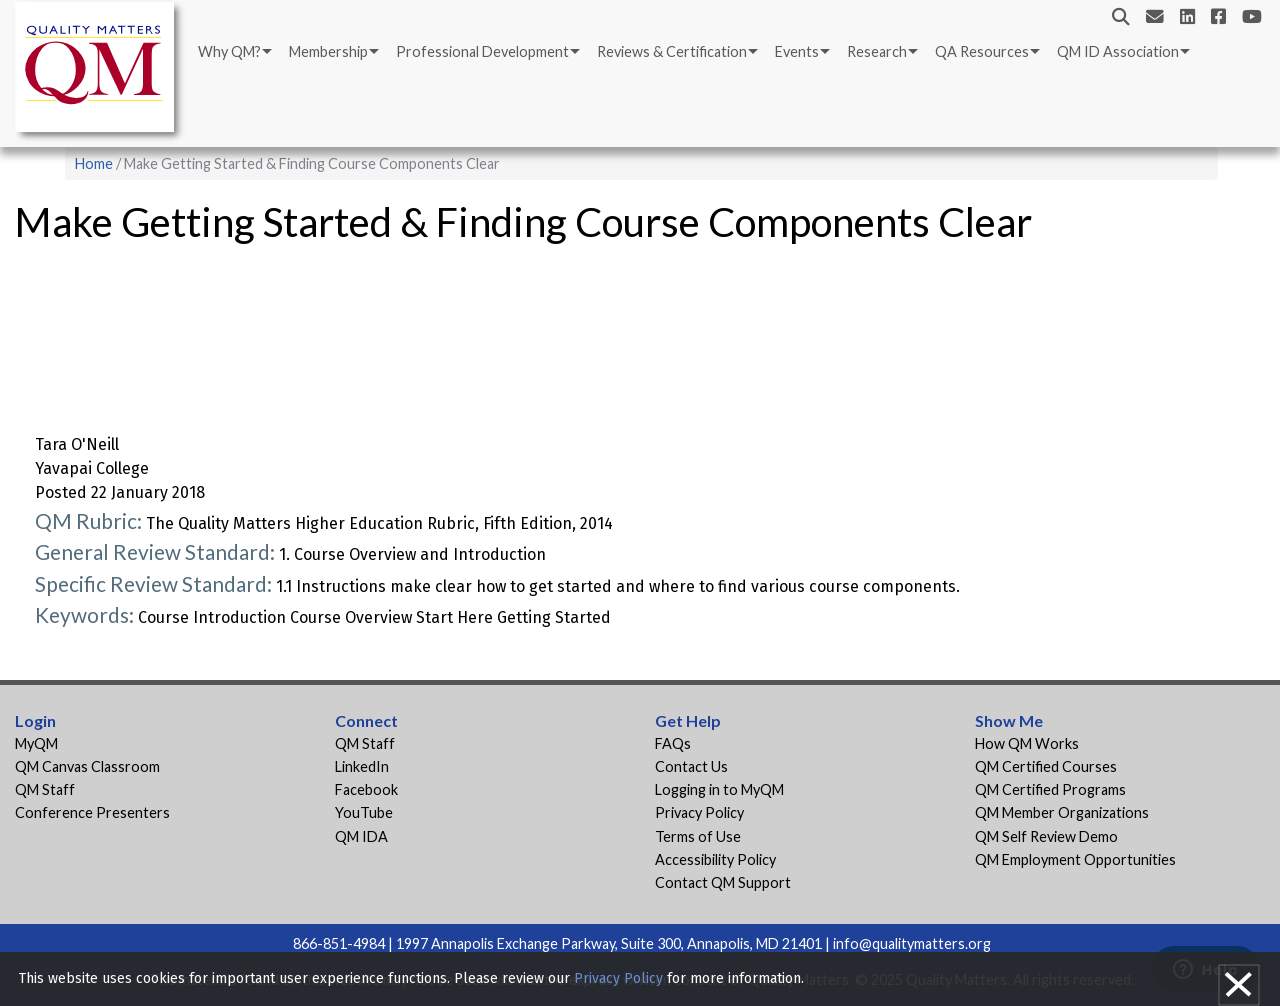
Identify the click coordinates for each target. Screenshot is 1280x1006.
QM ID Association (1118, 51)
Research (877, 51)
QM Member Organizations (1062, 812)
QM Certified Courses (1046, 766)
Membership (328, 51)
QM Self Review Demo (1046, 836)
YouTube (364, 812)
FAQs (673, 743)
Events (797, 51)
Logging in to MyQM (719, 789)
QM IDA (361, 836)
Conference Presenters (92, 812)
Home (94, 163)
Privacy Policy (699, 812)
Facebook (366, 789)
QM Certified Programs (1050, 789)
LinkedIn (362, 766)
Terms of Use (698, 836)
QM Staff (45, 789)
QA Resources (982, 51)
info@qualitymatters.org (912, 943)
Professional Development (482, 51)
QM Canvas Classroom (87, 766)
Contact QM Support (723, 882)
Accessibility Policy (715, 859)
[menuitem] (233, 52)
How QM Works (1027, 743)
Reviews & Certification (672, 51)
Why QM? (229, 51)
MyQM (36, 743)
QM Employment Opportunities (1075, 859)
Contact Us (691, 766)
